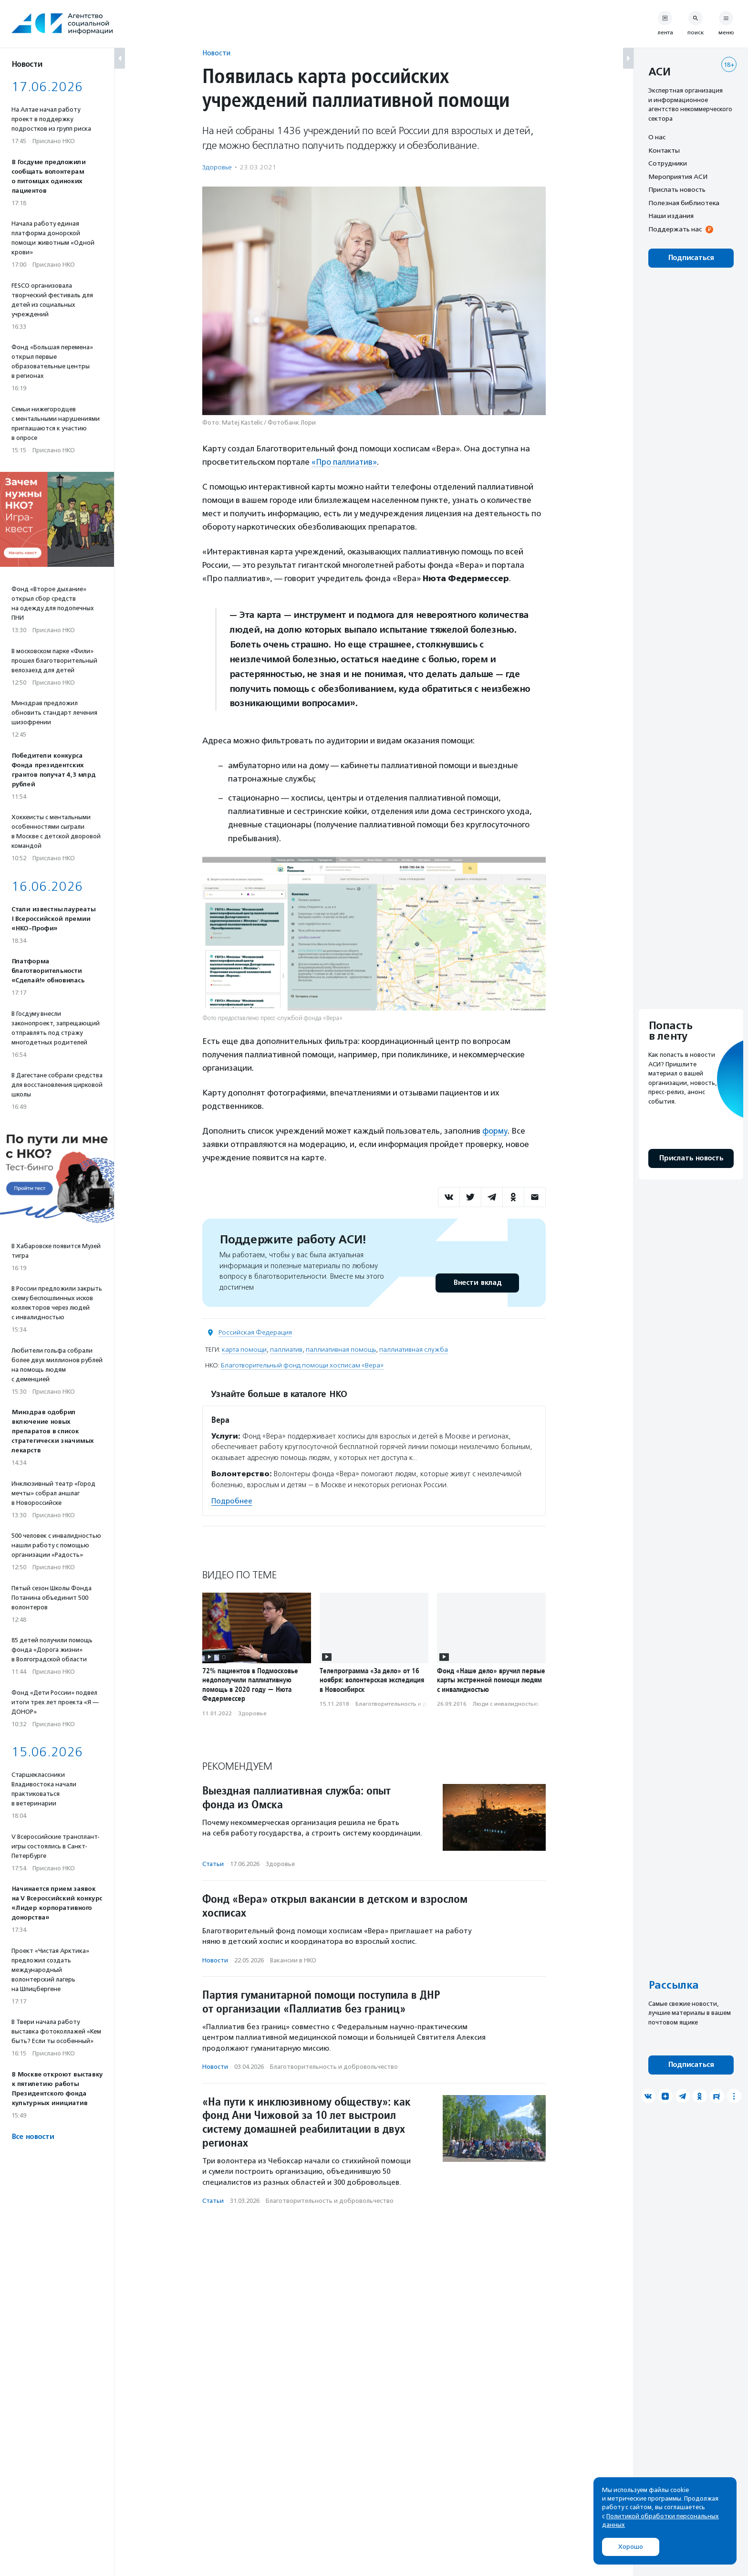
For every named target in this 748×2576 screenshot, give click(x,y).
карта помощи (244, 1349)
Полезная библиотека (683, 203)
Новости (216, 53)
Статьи (213, 1863)
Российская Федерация (255, 1332)
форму (494, 1131)
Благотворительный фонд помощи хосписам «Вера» (302, 1365)
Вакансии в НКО (293, 1959)
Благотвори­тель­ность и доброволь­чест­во (415, 1703)
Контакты (664, 150)
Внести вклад (477, 1282)
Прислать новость (677, 189)
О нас (656, 137)
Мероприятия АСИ (677, 176)
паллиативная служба (413, 1349)
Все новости (32, 2136)
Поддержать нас (675, 229)
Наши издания (671, 215)
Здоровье (217, 167)
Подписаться (691, 257)
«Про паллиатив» (345, 462)
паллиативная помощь (341, 1349)
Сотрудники (667, 163)
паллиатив (286, 1349)
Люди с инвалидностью (506, 1703)
